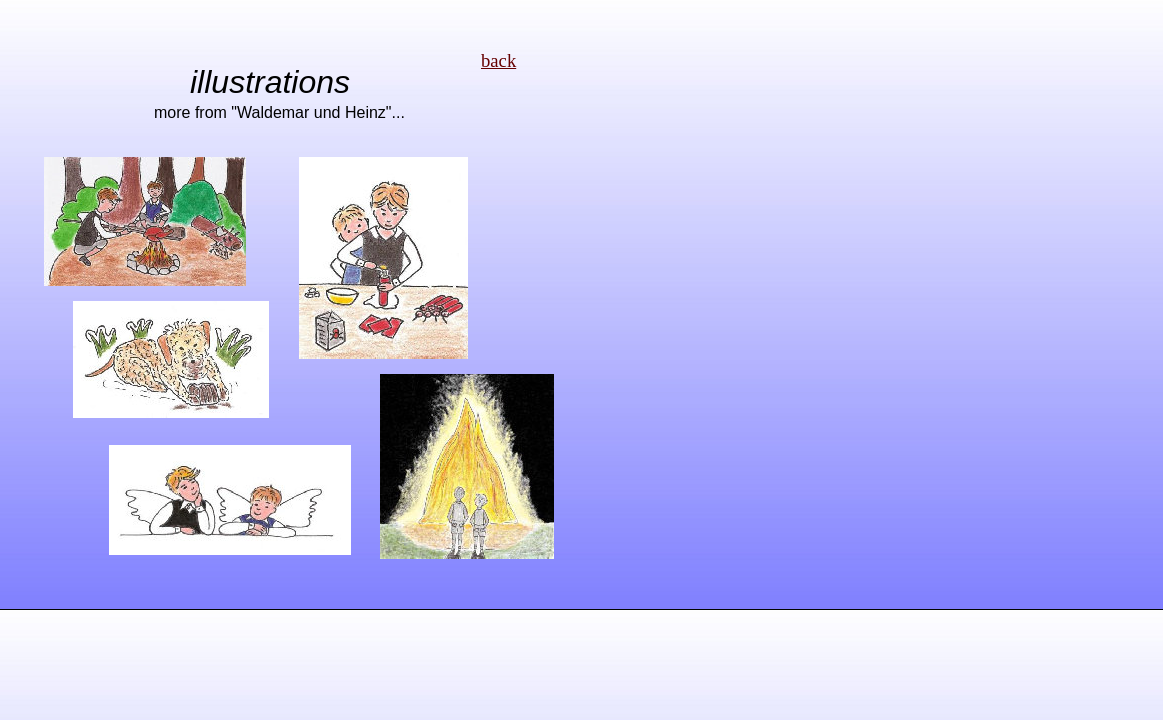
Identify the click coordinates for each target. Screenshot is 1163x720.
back (498, 60)
